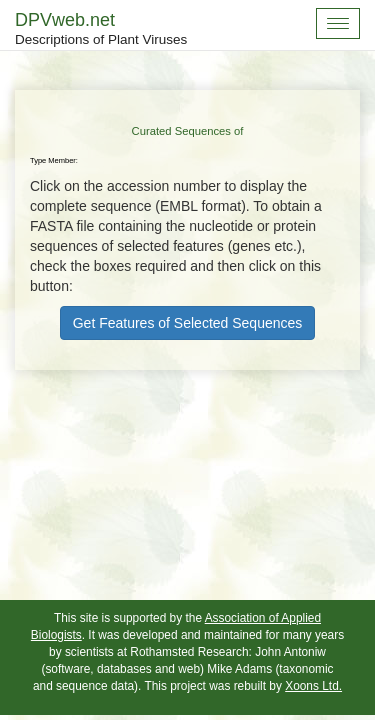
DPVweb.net (101, 30)
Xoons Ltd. (313, 686)
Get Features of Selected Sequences (188, 323)
